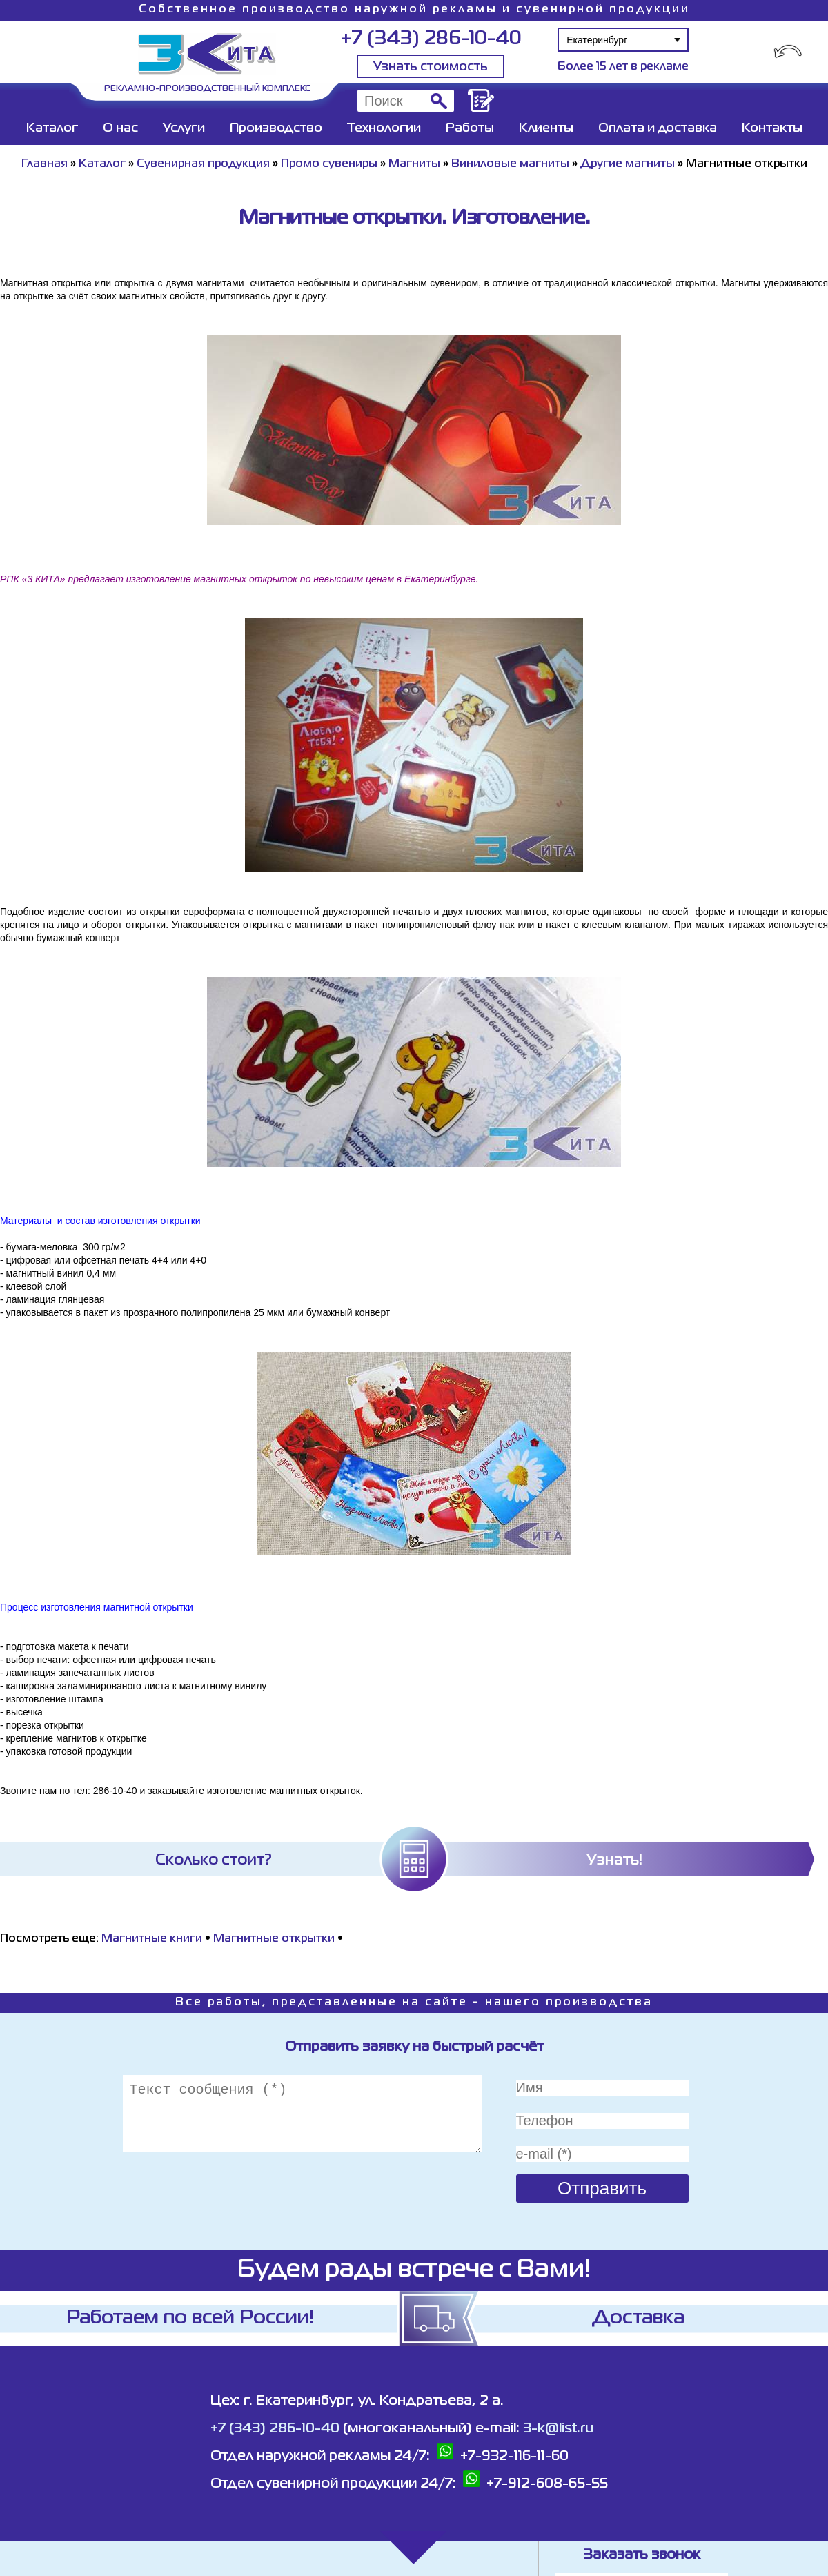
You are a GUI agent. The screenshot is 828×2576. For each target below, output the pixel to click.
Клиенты (546, 128)
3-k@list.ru (558, 2429)
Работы (470, 128)
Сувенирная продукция (203, 164)
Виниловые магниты (510, 164)
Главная (44, 164)
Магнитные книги (151, 1939)
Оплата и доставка (657, 128)
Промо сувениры (330, 164)
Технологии (384, 128)
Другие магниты (627, 164)
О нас (120, 128)
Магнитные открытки (274, 1939)
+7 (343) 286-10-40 (431, 39)
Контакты (772, 128)
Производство (276, 128)
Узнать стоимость (430, 66)
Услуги (184, 128)
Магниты (414, 164)
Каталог (52, 128)
